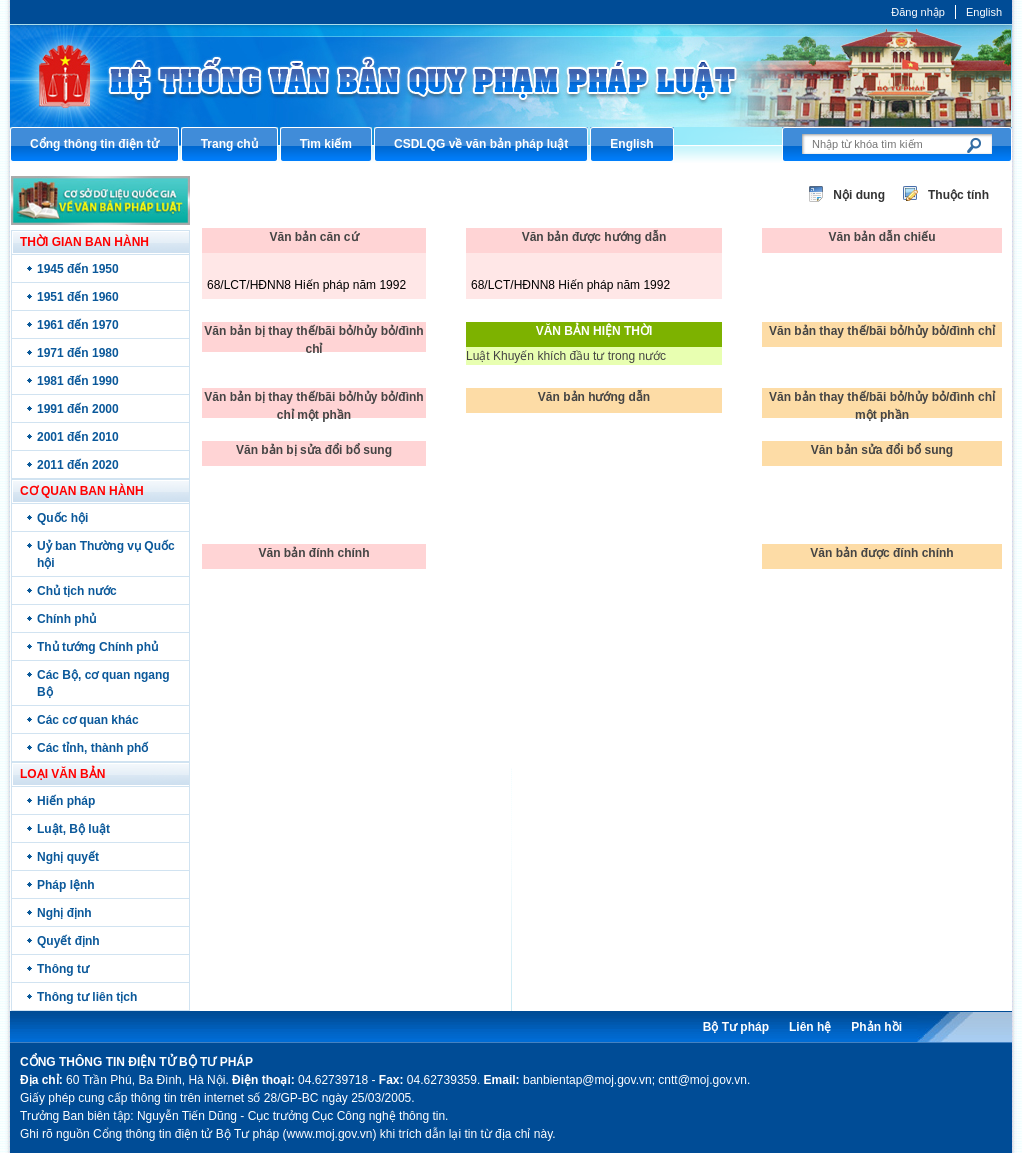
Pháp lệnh (66, 885)
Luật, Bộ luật (73, 829)
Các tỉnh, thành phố (92, 748)
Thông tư (63, 969)
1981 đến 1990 (78, 381)
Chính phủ (66, 619)
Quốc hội (62, 518)
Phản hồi (876, 1027)
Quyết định (68, 941)
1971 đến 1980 (78, 353)
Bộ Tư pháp (736, 1027)
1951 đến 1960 (78, 297)
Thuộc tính (958, 195)
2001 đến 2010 (78, 437)
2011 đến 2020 (78, 465)
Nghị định (64, 913)
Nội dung (859, 195)
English (984, 12)
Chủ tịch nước (77, 591)
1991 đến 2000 (78, 409)
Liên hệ (810, 1027)
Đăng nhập (918, 12)
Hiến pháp (66, 801)
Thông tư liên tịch (87, 997)
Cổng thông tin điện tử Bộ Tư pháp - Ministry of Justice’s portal (511, 75)
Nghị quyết (68, 857)
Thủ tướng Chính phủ (97, 647)
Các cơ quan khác (88, 720)
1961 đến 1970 (78, 325)
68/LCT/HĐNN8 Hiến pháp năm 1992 (306, 285)
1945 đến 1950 (78, 269)
